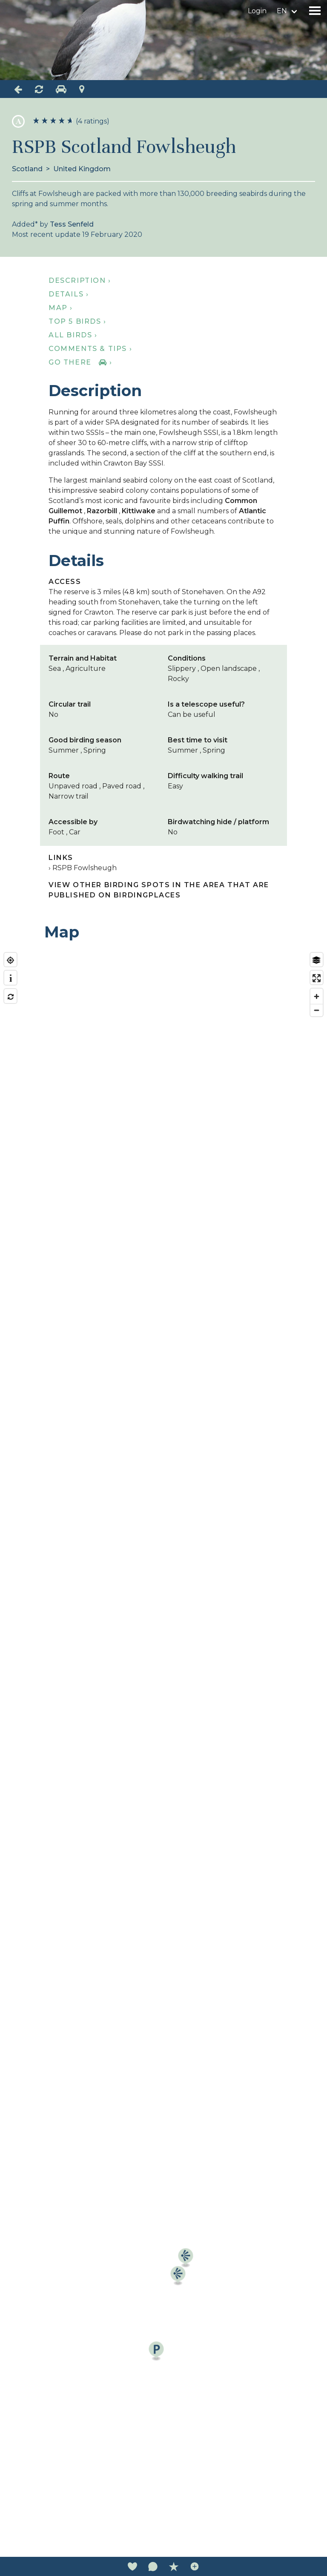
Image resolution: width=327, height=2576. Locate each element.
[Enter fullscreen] (316, 978)
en (282, 11)
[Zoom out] (316, 1010)
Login (257, 11)
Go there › (80, 362)
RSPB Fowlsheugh (84, 868)
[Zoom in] (316, 996)
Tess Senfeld (72, 224)
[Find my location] (10, 960)
